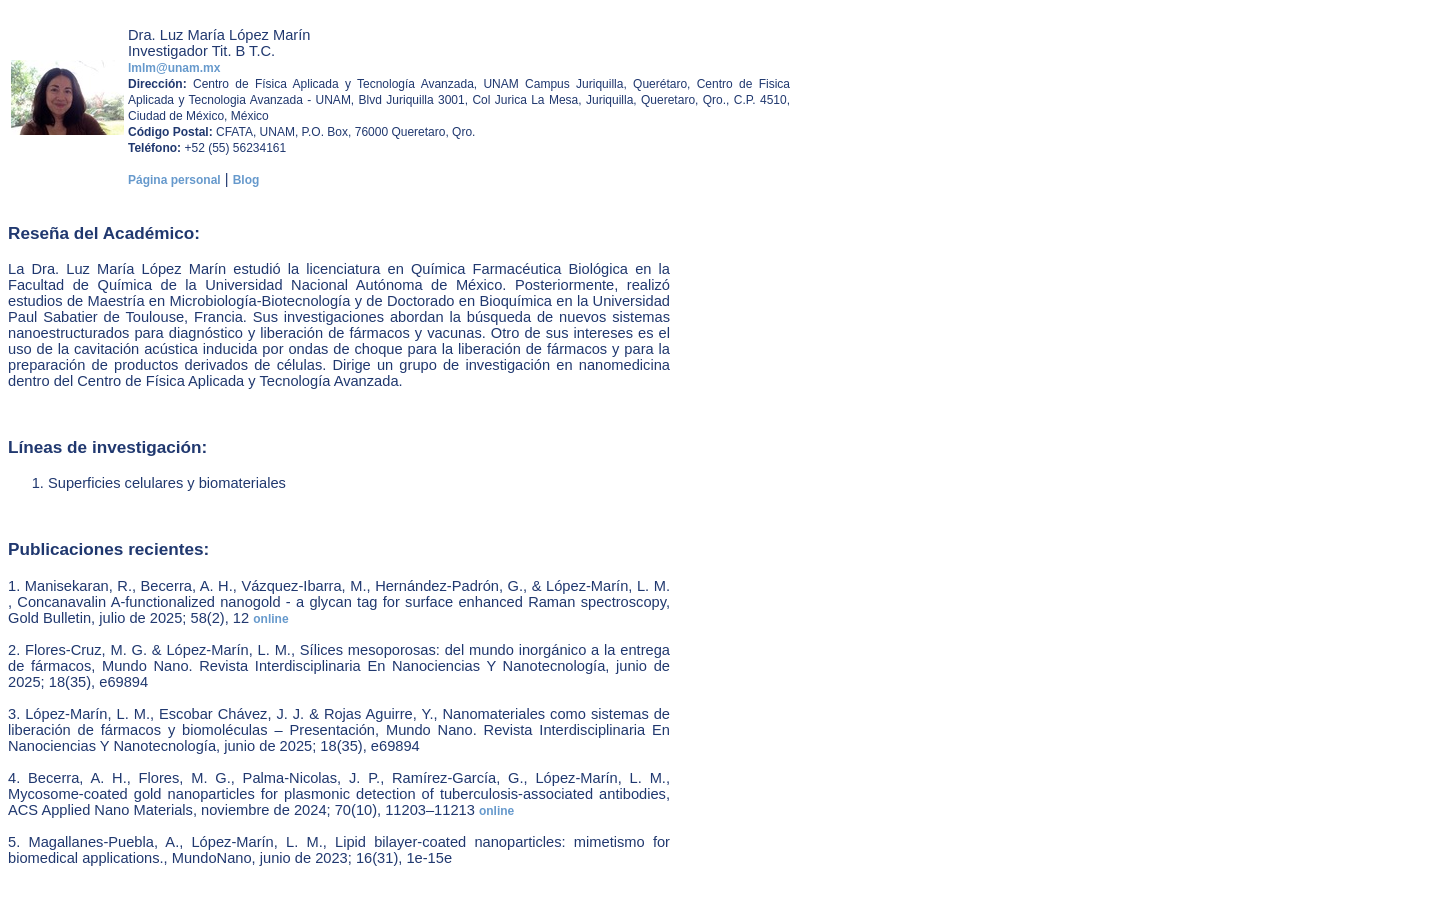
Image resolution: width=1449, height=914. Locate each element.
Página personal (174, 180)
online (270, 619)
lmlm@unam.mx (174, 68)
